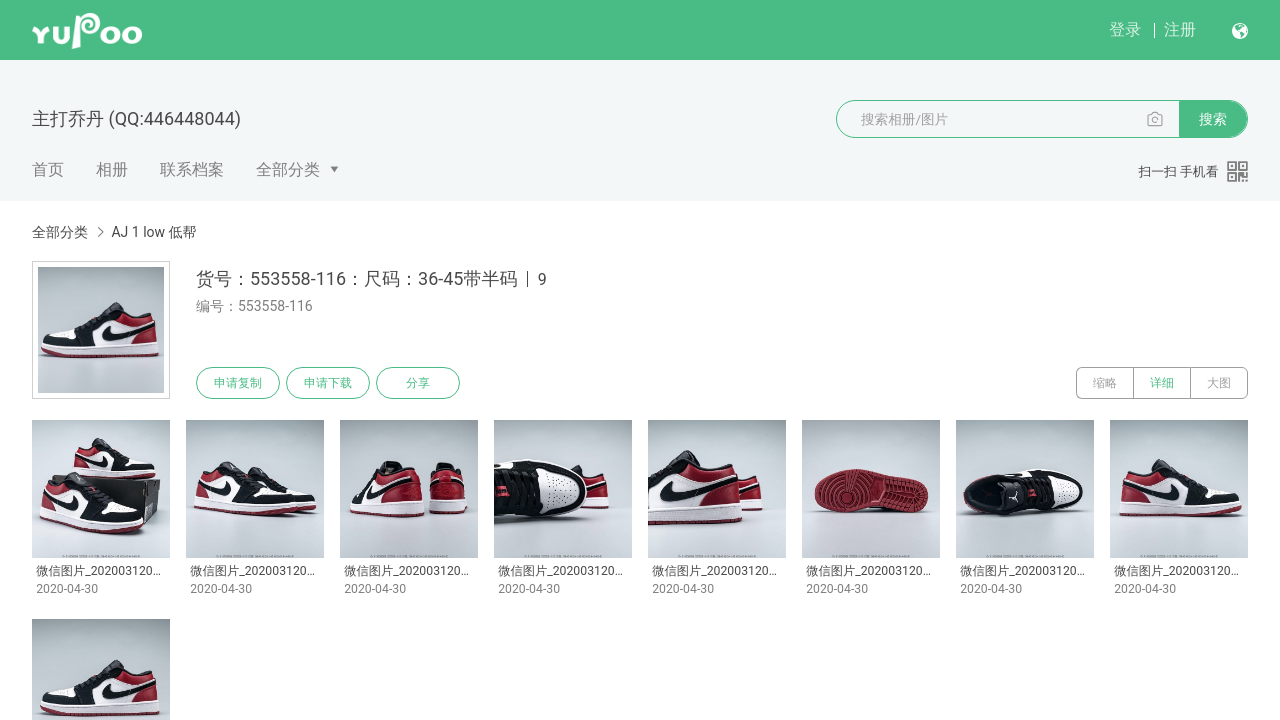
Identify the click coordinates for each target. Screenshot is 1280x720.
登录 (1125, 29)
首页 (48, 169)
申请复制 (238, 383)
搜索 (1213, 119)
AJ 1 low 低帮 (153, 232)
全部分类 (288, 169)
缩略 (1105, 383)
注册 (1180, 29)
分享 (418, 383)
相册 (112, 169)
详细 (1162, 383)
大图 (1219, 383)
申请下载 (328, 383)
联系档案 (192, 169)
